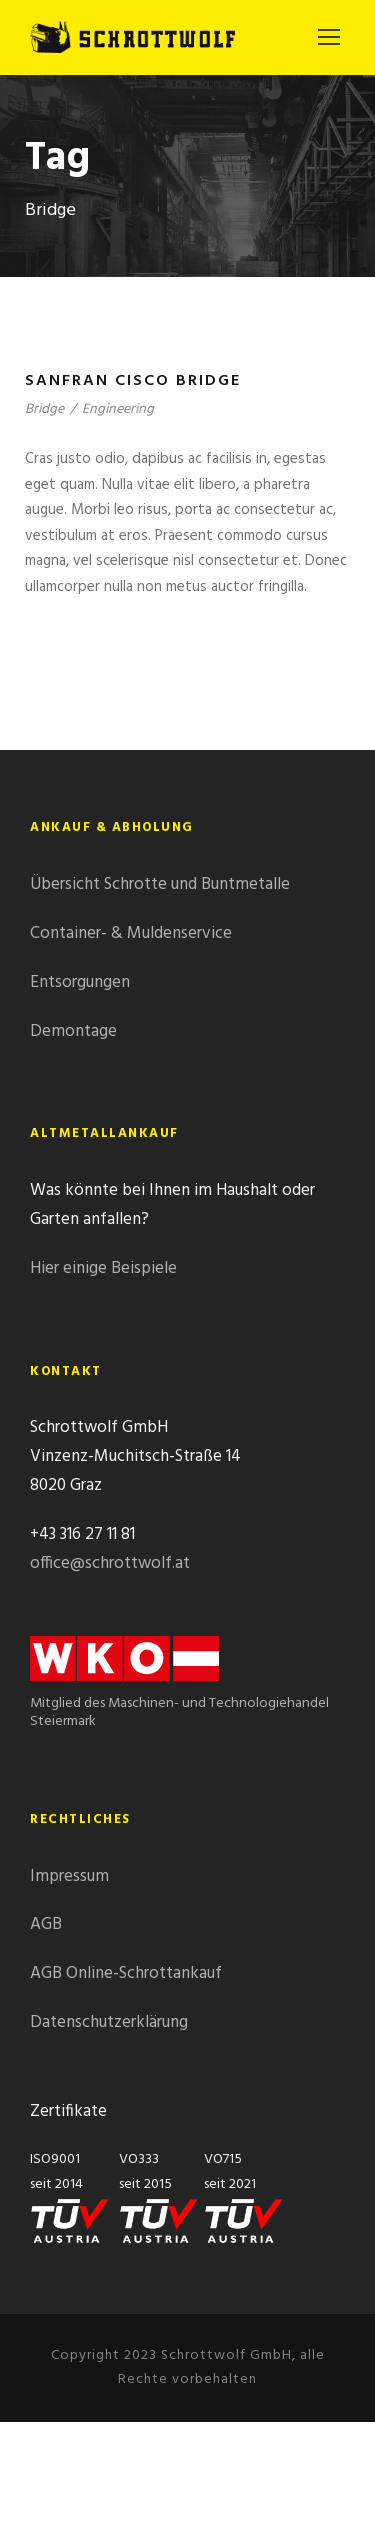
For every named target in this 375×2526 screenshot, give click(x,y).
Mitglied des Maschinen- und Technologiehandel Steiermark (179, 1693)
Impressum (69, 1876)
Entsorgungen (80, 982)
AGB (46, 1924)
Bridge (44, 409)
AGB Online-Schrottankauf (126, 1973)
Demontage (73, 1031)
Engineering (118, 409)
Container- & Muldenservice (131, 933)
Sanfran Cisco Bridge (133, 381)
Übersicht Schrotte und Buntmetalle (160, 884)
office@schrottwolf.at (110, 1563)
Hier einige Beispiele (103, 1268)
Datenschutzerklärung (109, 2022)
